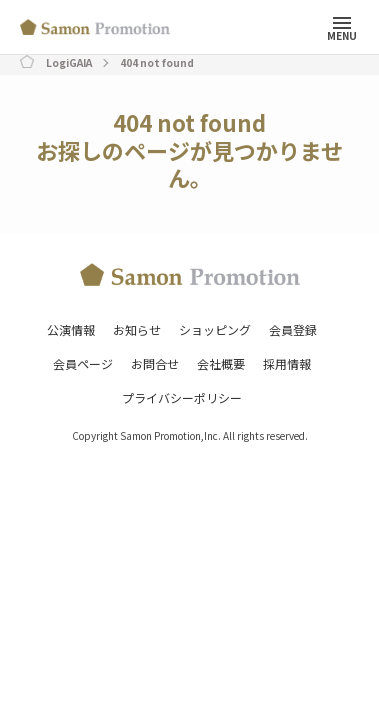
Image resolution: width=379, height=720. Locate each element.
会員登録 (293, 329)
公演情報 (71, 329)
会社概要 (221, 363)
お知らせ (137, 329)
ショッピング (215, 329)
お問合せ (155, 363)
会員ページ (83, 363)
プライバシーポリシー (182, 397)
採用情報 (287, 363)
